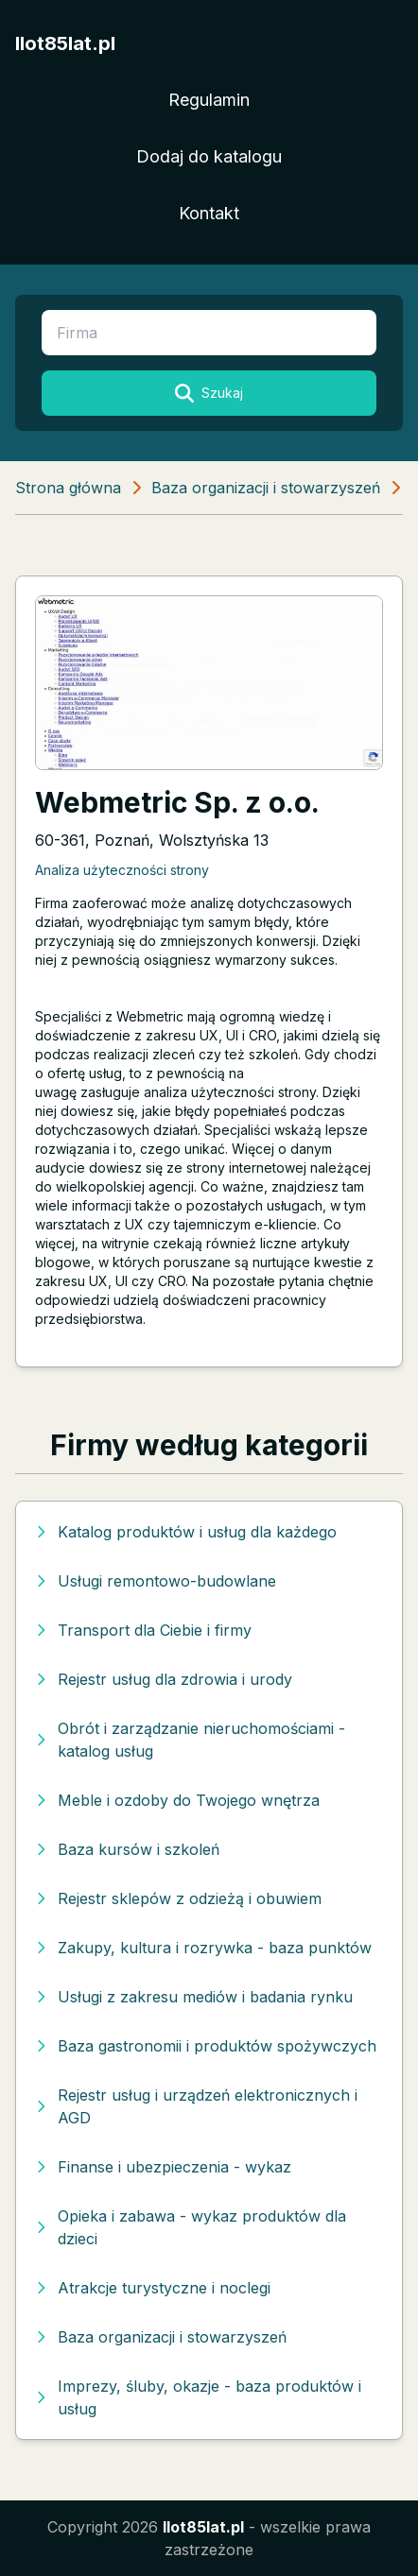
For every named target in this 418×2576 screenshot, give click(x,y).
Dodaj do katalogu (209, 156)
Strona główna (68, 487)
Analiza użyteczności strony (122, 870)
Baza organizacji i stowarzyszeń (265, 487)
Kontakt (209, 213)
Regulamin (209, 100)
